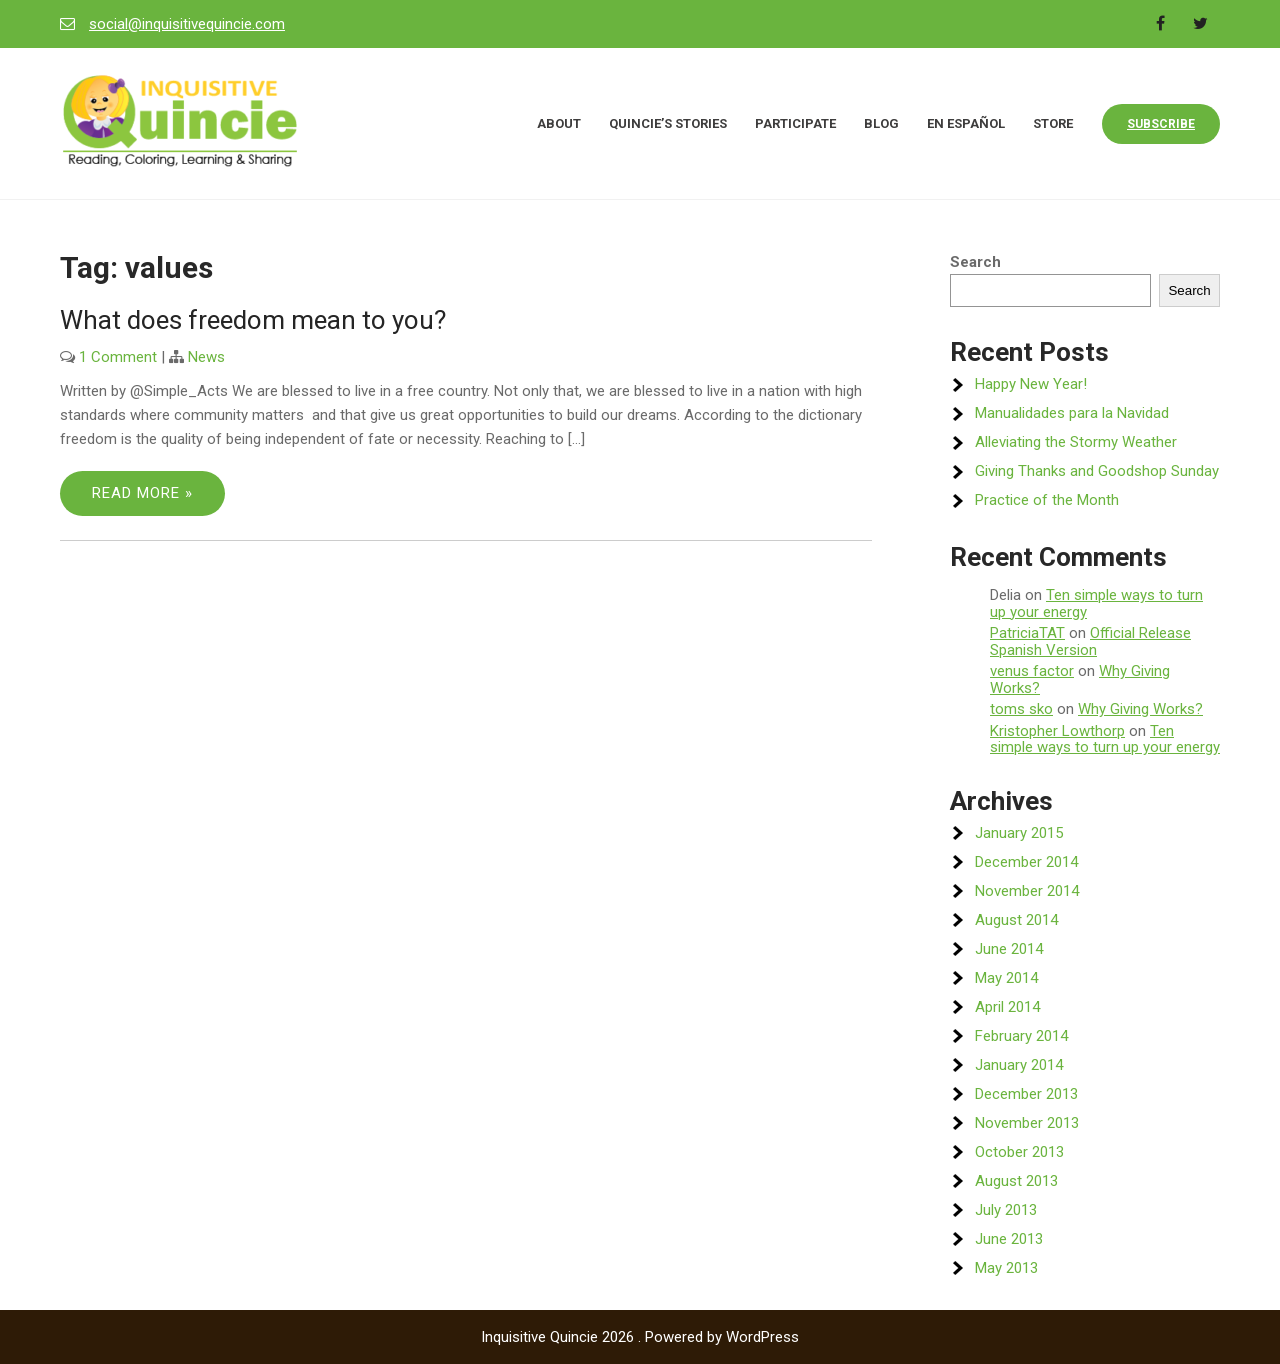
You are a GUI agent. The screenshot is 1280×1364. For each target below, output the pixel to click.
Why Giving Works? (1140, 709)
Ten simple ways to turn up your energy (1096, 603)
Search (975, 262)
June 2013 (1009, 1239)
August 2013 (1016, 1181)
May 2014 (1006, 978)
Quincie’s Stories (668, 123)
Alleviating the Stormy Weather (1076, 442)
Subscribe (1161, 124)
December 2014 (1026, 862)
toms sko (1021, 709)
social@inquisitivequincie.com (187, 24)
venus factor (1032, 671)
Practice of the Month (1047, 500)
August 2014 (1016, 920)
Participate (795, 123)
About (559, 123)
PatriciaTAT (1027, 633)
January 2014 (1019, 1065)
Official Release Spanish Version (1090, 641)
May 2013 (1006, 1268)
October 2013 (1019, 1152)
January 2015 (1019, 833)
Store (1053, 123)
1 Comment (118, 357)
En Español (966, 123)
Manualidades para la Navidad (1072, 413)
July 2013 (1006, 1210)
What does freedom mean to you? (253, 320)
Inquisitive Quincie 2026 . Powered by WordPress (640, 1337)
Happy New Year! (1031, 384)
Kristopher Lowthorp (1057, 731)
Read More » (142, 493)
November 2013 (1027, 1123)
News (206, 357)
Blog (881, 123)
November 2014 (1027, 891)
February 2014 (1021, 1036)
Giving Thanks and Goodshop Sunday (1097, 471)
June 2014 (1009, 949)
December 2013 (1026, 1094)
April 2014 (1007, 1007)
